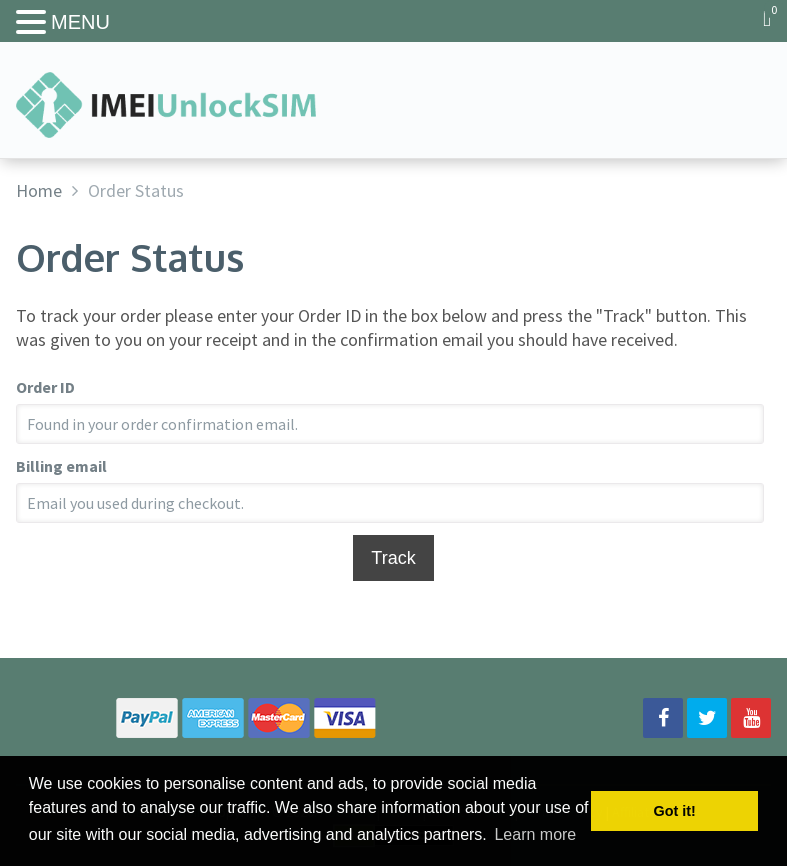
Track (393, 558)
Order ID (45, 387)
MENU (80, 22)
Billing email (61, 466)
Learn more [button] (535, 834)
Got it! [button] (675, 811)
